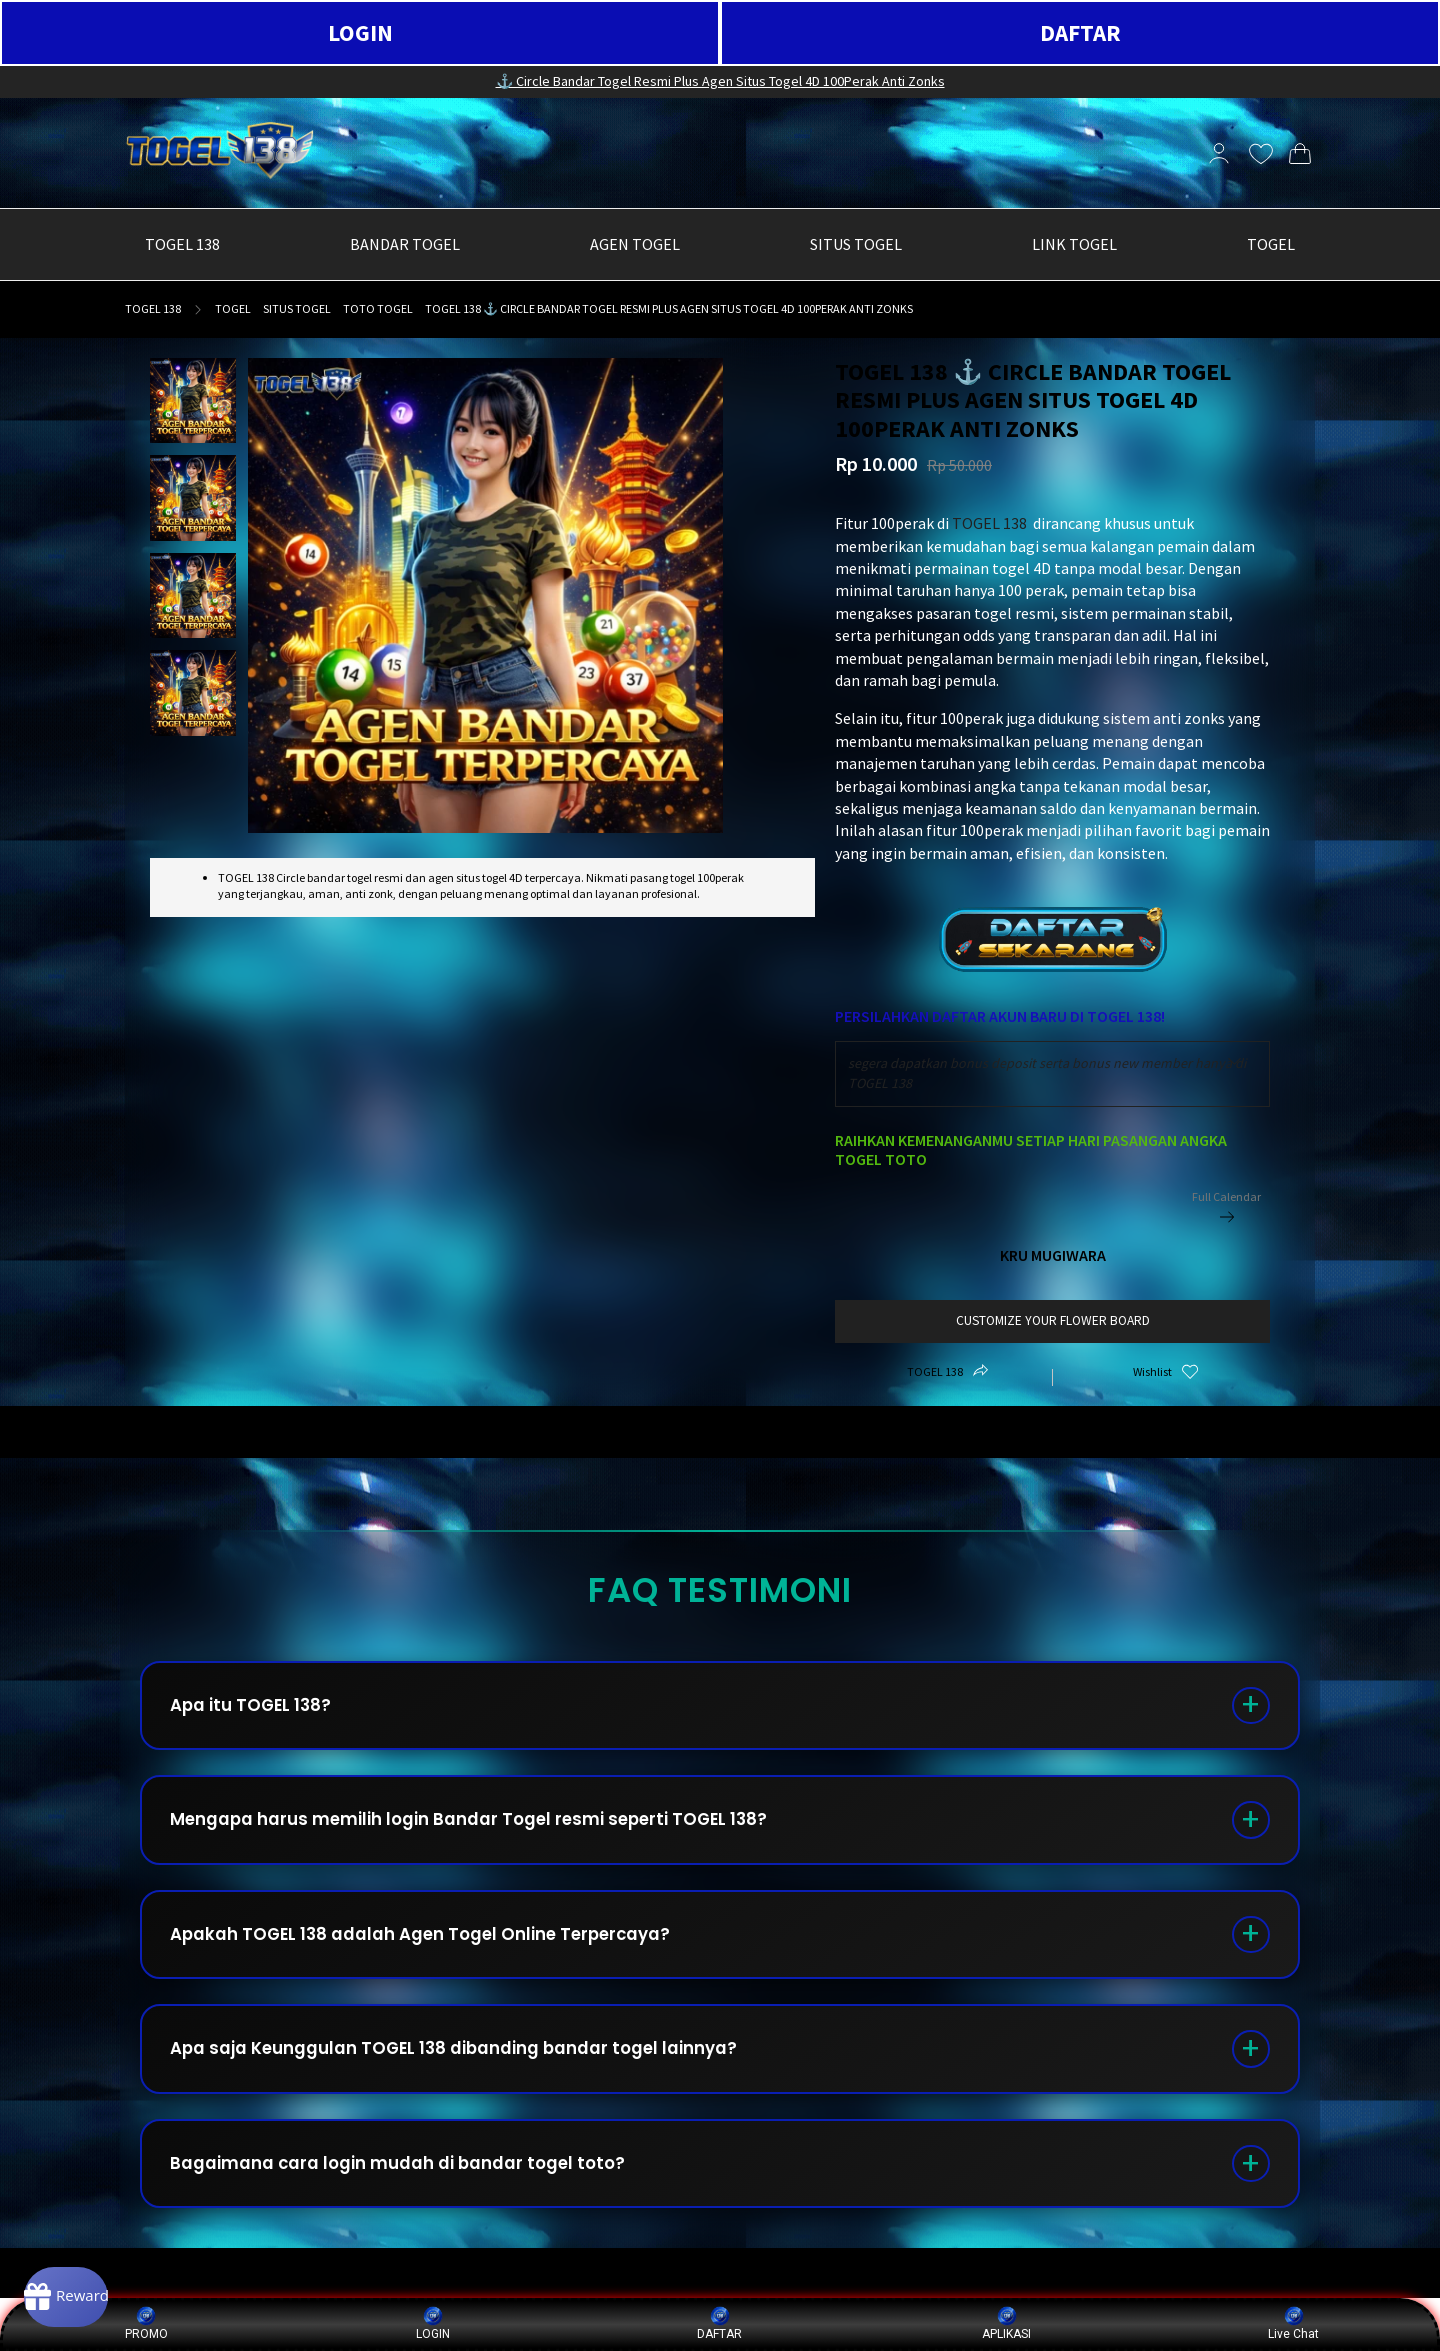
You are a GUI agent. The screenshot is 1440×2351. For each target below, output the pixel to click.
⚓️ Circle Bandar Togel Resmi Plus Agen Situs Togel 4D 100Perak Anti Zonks (720, 81)
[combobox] (1052, 1073)
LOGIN (360, 32)
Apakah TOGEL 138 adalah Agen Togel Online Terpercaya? (445, 1960)
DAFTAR (1080, 32)
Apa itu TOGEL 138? (263, 1710)
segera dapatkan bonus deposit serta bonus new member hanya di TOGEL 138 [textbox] (1047, 1073)
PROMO (146, 2323)
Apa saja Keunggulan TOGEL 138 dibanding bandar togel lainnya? (483, 2085)
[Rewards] (93, 2291)
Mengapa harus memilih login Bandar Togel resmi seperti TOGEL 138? (496, 1835)
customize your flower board (1052, 1320)
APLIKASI (1006, 2323)
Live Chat (1293, 2323)
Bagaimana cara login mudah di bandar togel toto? (420, 2210)
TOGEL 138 (153, 308)
